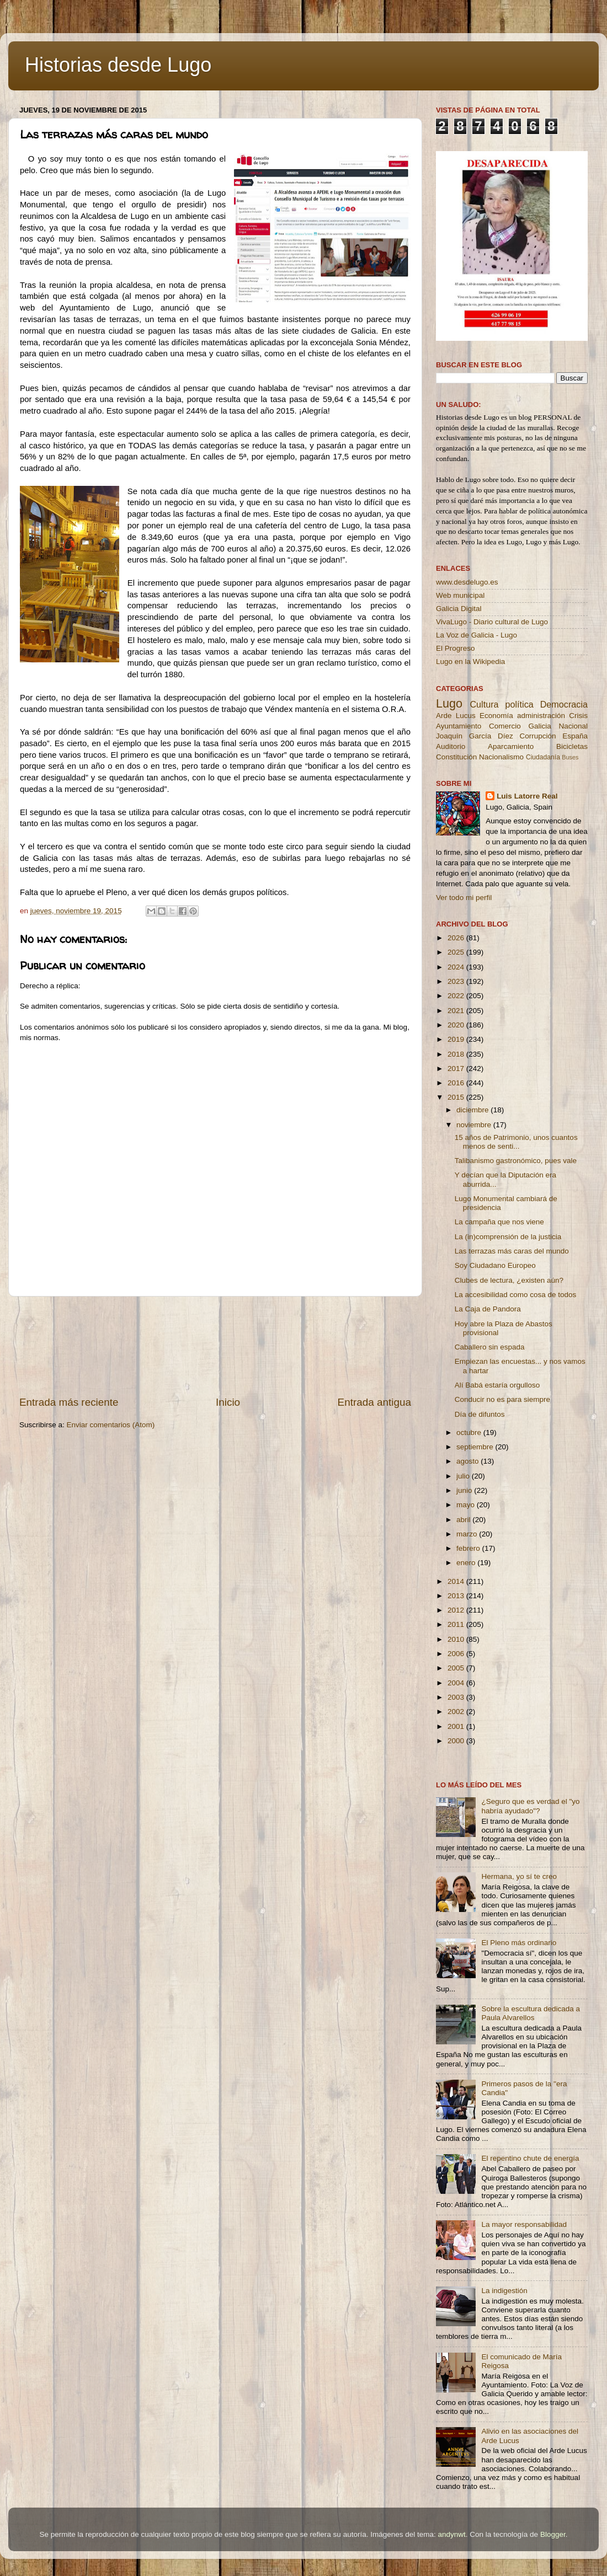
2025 (457, 952)
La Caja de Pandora (488, 1309)
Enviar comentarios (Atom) (111, 1425)
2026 (457, 938)
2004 (457, 1683)
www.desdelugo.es (467, 582)
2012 (457, 1610)
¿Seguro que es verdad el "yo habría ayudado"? (530, 1805)
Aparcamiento (511, 746)
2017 (457, 1068)
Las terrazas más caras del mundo (512, 1251)
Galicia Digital (459, 608)
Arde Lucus (456, 715)
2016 (457, 1083)
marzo (467, 1534)
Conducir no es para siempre (502, 1399)
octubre (469, 1432)
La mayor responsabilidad (524, 2224)
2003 (457, 1697)
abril (464, 1519)
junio (465, 1490)
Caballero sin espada (490, 1347)
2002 (457, 1711)
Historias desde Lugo (118, 64)
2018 (457, 1054)
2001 (457, 1726)
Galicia (539, 726)
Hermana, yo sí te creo (519, 1876)
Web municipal (460, 595)
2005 (457, 1668)
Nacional (573, 726)
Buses (570, 757)
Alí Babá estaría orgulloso (497, 1385)
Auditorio (450, 746)
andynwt (451, 2534)
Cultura (484, 704)
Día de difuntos (480, 1414)
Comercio (505, 726)
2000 (457, 1741)
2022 (457, 996)
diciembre (473, 1110)
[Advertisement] (215, 1345)
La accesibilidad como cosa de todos (516, 1294)
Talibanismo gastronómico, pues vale (516, 1160)
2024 (457, 967)
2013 (457, 1596)
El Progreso (455, 648)
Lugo (449, 703)
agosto (468, 1461)
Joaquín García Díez (474, 736)
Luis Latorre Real (527, 796)
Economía (496, 715)
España (575, 736)
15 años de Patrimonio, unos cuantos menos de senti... (516, 1141)
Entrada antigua (374, 1402)
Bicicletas (572, 746)
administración (541, 715)
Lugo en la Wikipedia (470, 661)
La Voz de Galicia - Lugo (476, 635)
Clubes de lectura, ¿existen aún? (509, 1280)
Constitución (456, 757)
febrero (469, 1548)
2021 (457, 1010)
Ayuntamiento (458, 726)
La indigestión (504, 2290)
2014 (457, 1581)
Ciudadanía (543, 757)
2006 (457, 1654)
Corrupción (537, 736)
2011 (457, 1624)
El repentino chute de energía (530, 2158)
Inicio (228, 1402)
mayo (466, 1505)
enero (466, 1563)
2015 (457, 1097)
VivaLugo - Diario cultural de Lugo (492, 622)
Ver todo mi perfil (464, 897)
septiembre (476, 1447)
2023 (457, 981)
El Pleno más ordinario (518, 1942)
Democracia (564, 704)
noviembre (474, 1125)
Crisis (578, 715)
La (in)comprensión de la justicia (508, 1237)
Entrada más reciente (69, 1402)
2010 (457, 1639)
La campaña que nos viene (499, 1222)
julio (464, 1476)
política (519, 704)
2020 (457, 1025)
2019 (457, 1039)
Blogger (553, 2534)
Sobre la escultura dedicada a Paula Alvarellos (530, 2013)
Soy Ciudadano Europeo (495, 1265)
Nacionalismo (501, 757)
